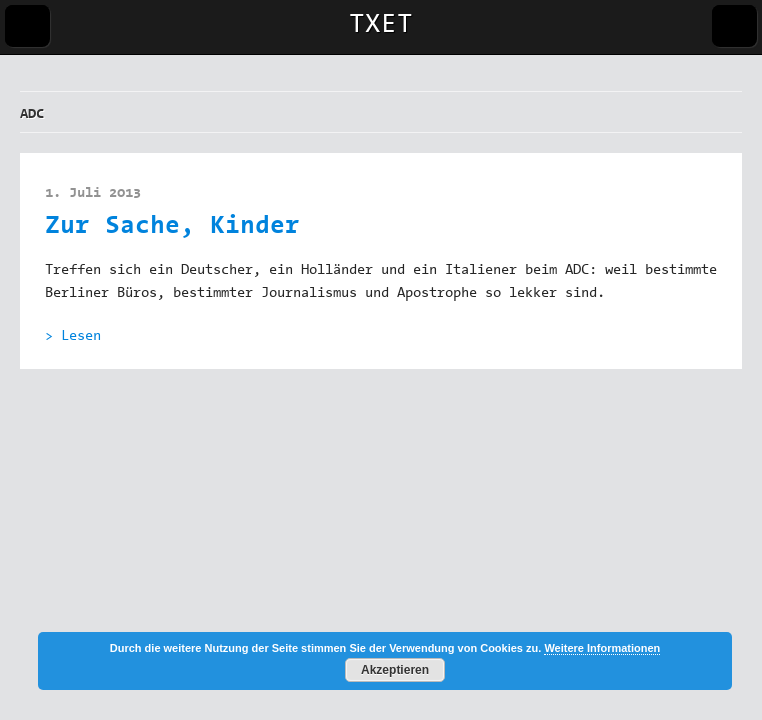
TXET (381, 26)
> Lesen (73, 337)
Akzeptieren (395, 670)
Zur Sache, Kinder (172, 227)
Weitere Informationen (602, 648)
